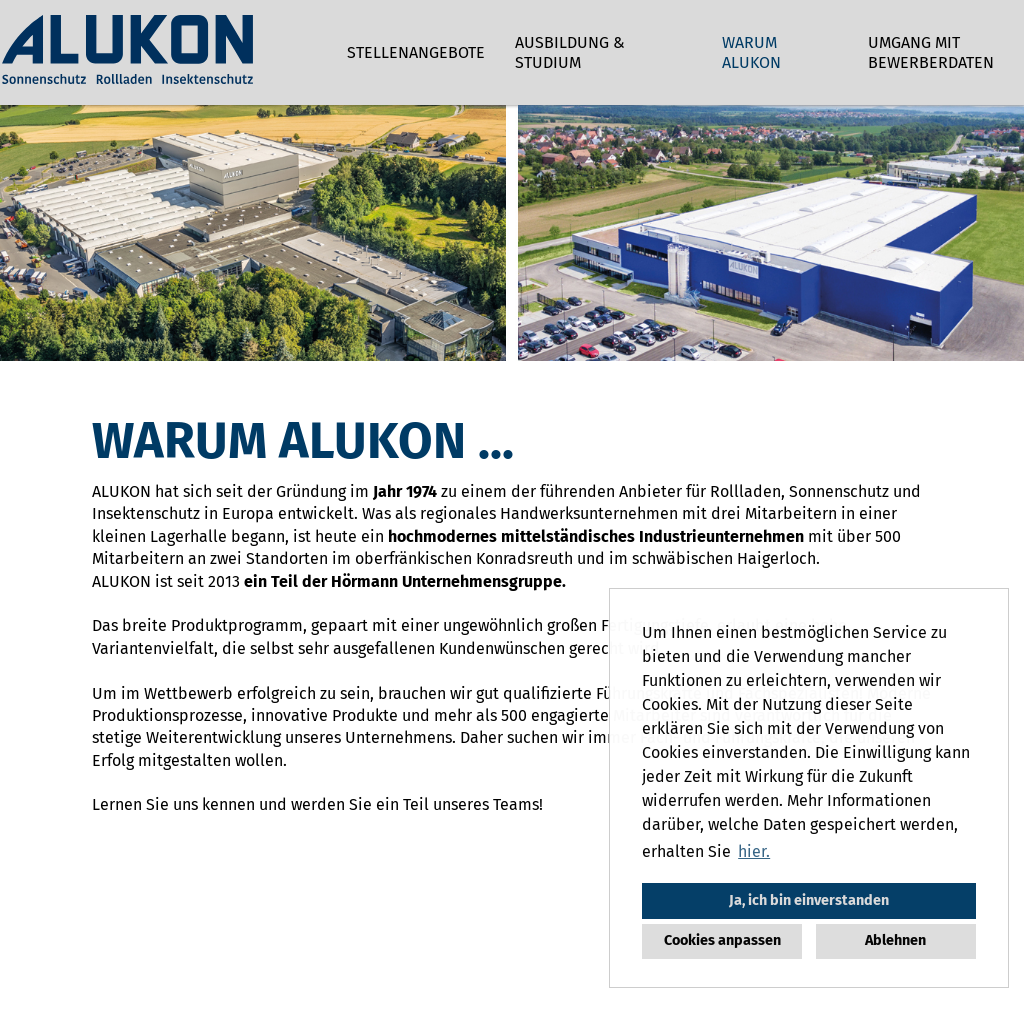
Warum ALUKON (751, 52)
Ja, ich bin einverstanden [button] (809, 900)
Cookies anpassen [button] (722, 940)
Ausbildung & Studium (570, 52)
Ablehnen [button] (895, 940)
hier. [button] (754, 851)
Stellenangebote (416, 52)
